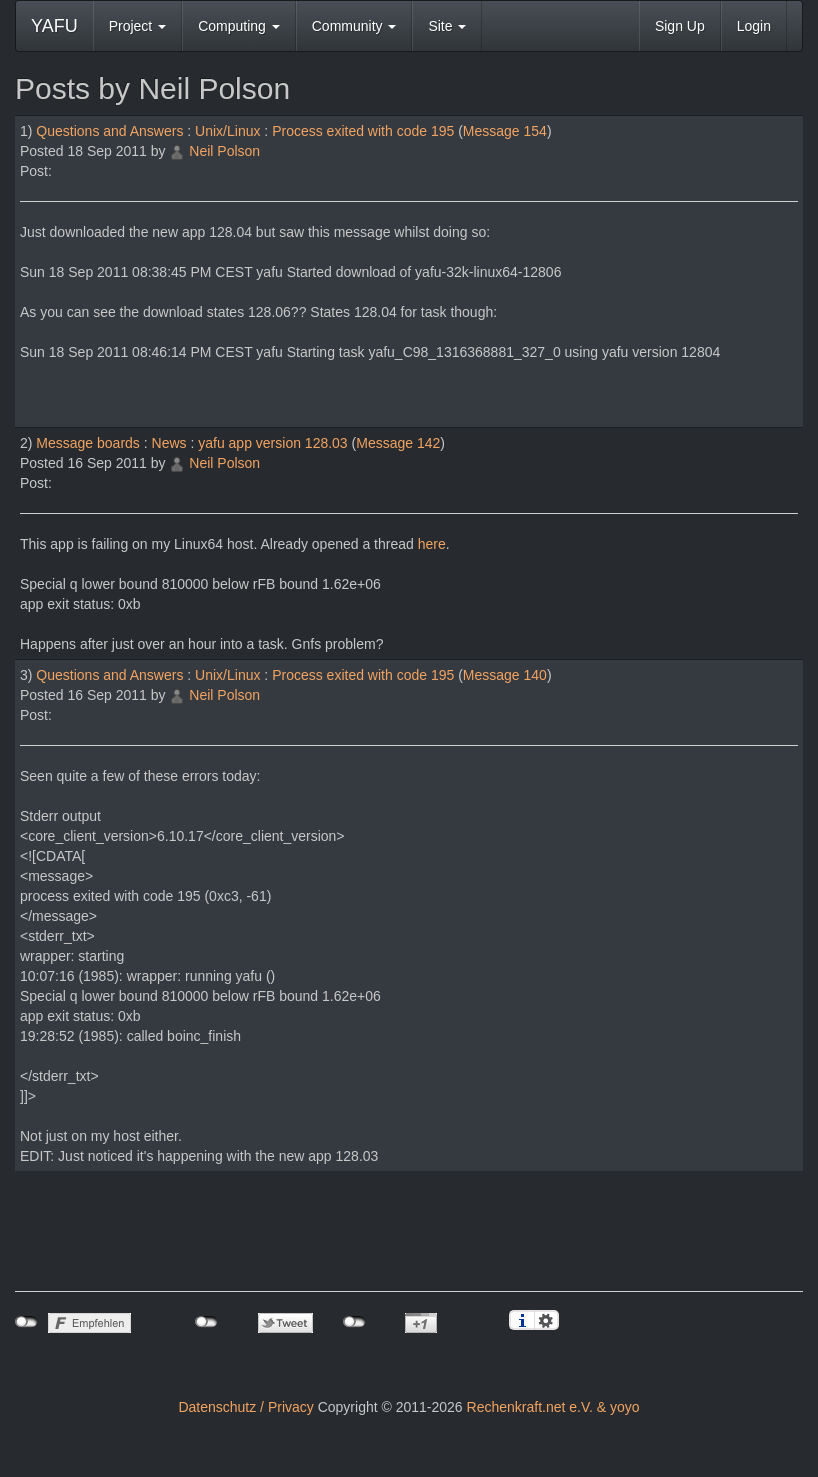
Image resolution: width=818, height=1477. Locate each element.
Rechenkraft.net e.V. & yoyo (553, 1407)
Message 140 (505, 675)
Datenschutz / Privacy (245, 1407)
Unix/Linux (227, 131)
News (169, 443)
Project (137, 26)
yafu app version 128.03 (272, 443)
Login (754, 26)
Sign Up (680, 26)
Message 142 (398, 443)
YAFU (54, 26)
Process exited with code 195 (363, 131)
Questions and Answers (109, 131)
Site (447, 26)
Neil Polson (224, 151)
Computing (239, 26)
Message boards (88, 443)
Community (354, 26)
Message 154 (505, 131)
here (432, 544)
